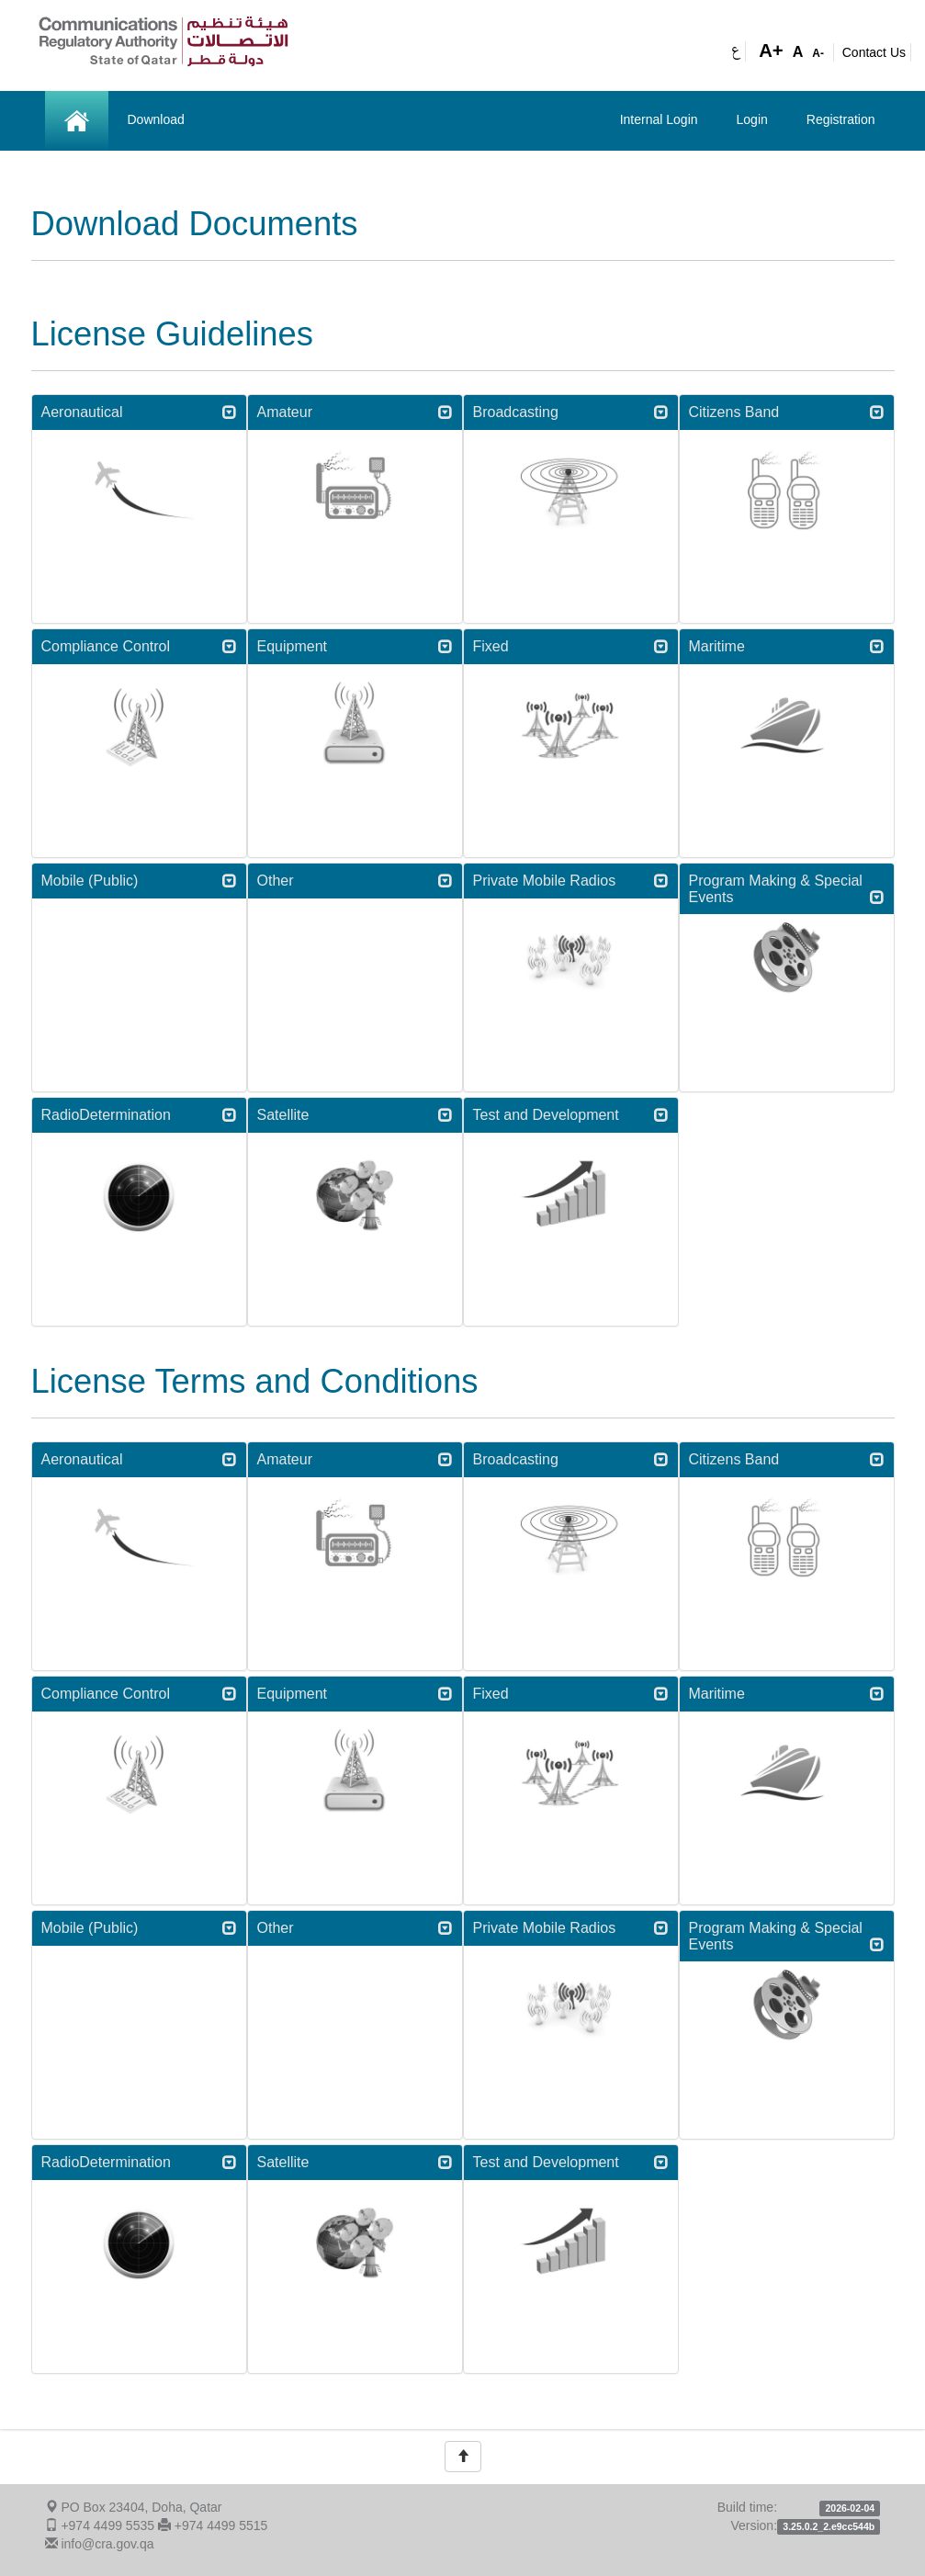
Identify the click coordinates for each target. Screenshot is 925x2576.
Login (752, 119)
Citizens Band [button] (787, 412)
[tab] (139, 412)
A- (818, 53)
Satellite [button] (355, 1115)
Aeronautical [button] (139, 412)
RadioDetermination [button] (139, 1115)
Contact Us (874, 52)
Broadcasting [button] (571, 412)
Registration (841, 119)
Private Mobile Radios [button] (571, 880)
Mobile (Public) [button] (139, 880)
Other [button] (355, 880)
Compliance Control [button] (139, 646)
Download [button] (156, 119)
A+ (771, 50)
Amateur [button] (355, 412)
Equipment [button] (355, 646)
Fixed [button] (571, 646)
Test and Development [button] (571, 1115)
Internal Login (659, 119)
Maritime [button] (787, 646)
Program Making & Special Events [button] (787, 889)
